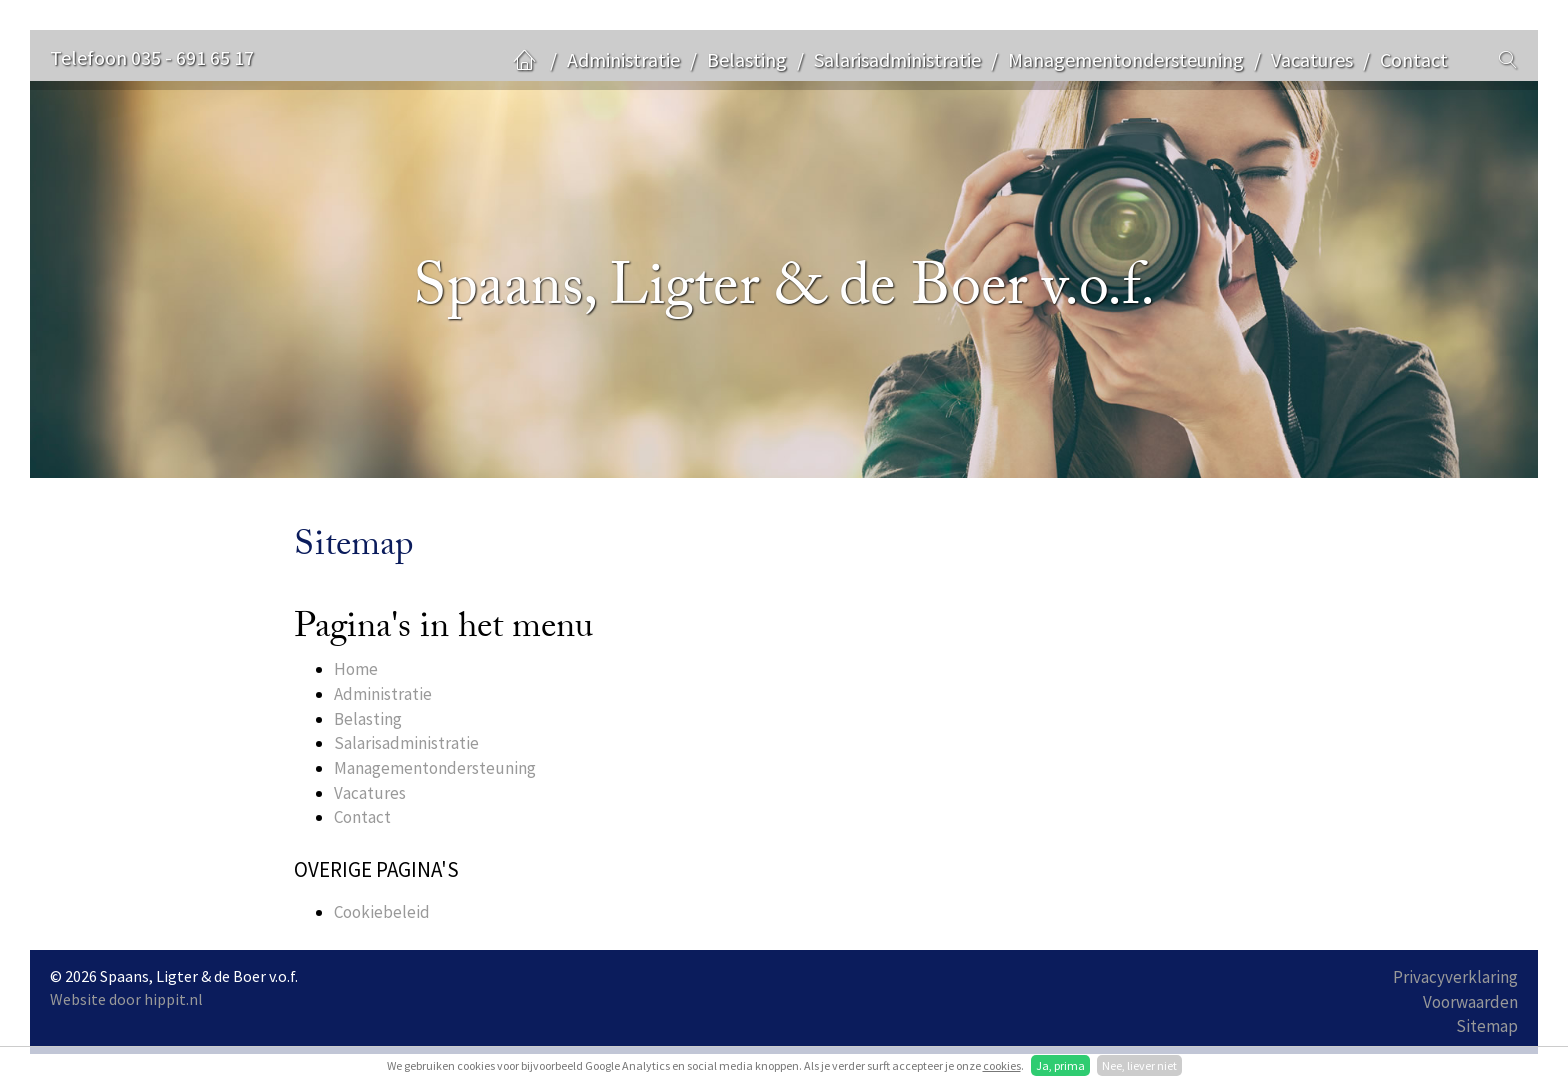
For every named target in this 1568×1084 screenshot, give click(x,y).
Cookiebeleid (382, 912)
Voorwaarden (1470, 1002)
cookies (1002, 1065)
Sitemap (1487, 1026)
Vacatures (1312, 59)
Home (356, 669)
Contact (1414, 59)
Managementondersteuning (1126, 59)
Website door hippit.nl (126, 999)
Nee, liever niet (1139, 1065)
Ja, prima (1060, 1065)
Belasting (747, 59)
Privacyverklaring (1455, 977)
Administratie (623, 59)
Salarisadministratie (897, 59)
